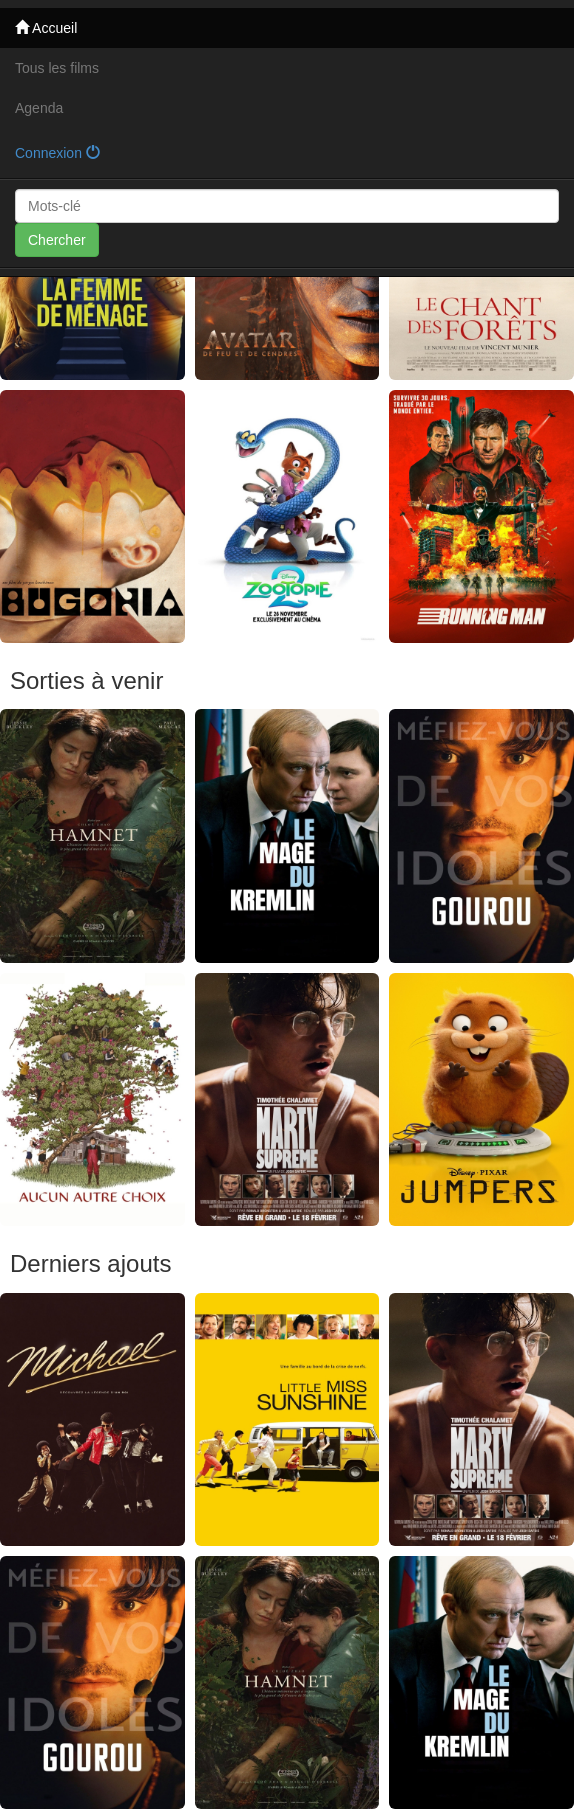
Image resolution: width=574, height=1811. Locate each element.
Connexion (57, 153)
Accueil (46, 28)
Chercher (57, 240)
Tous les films (57, 68)
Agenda (39, 108)
